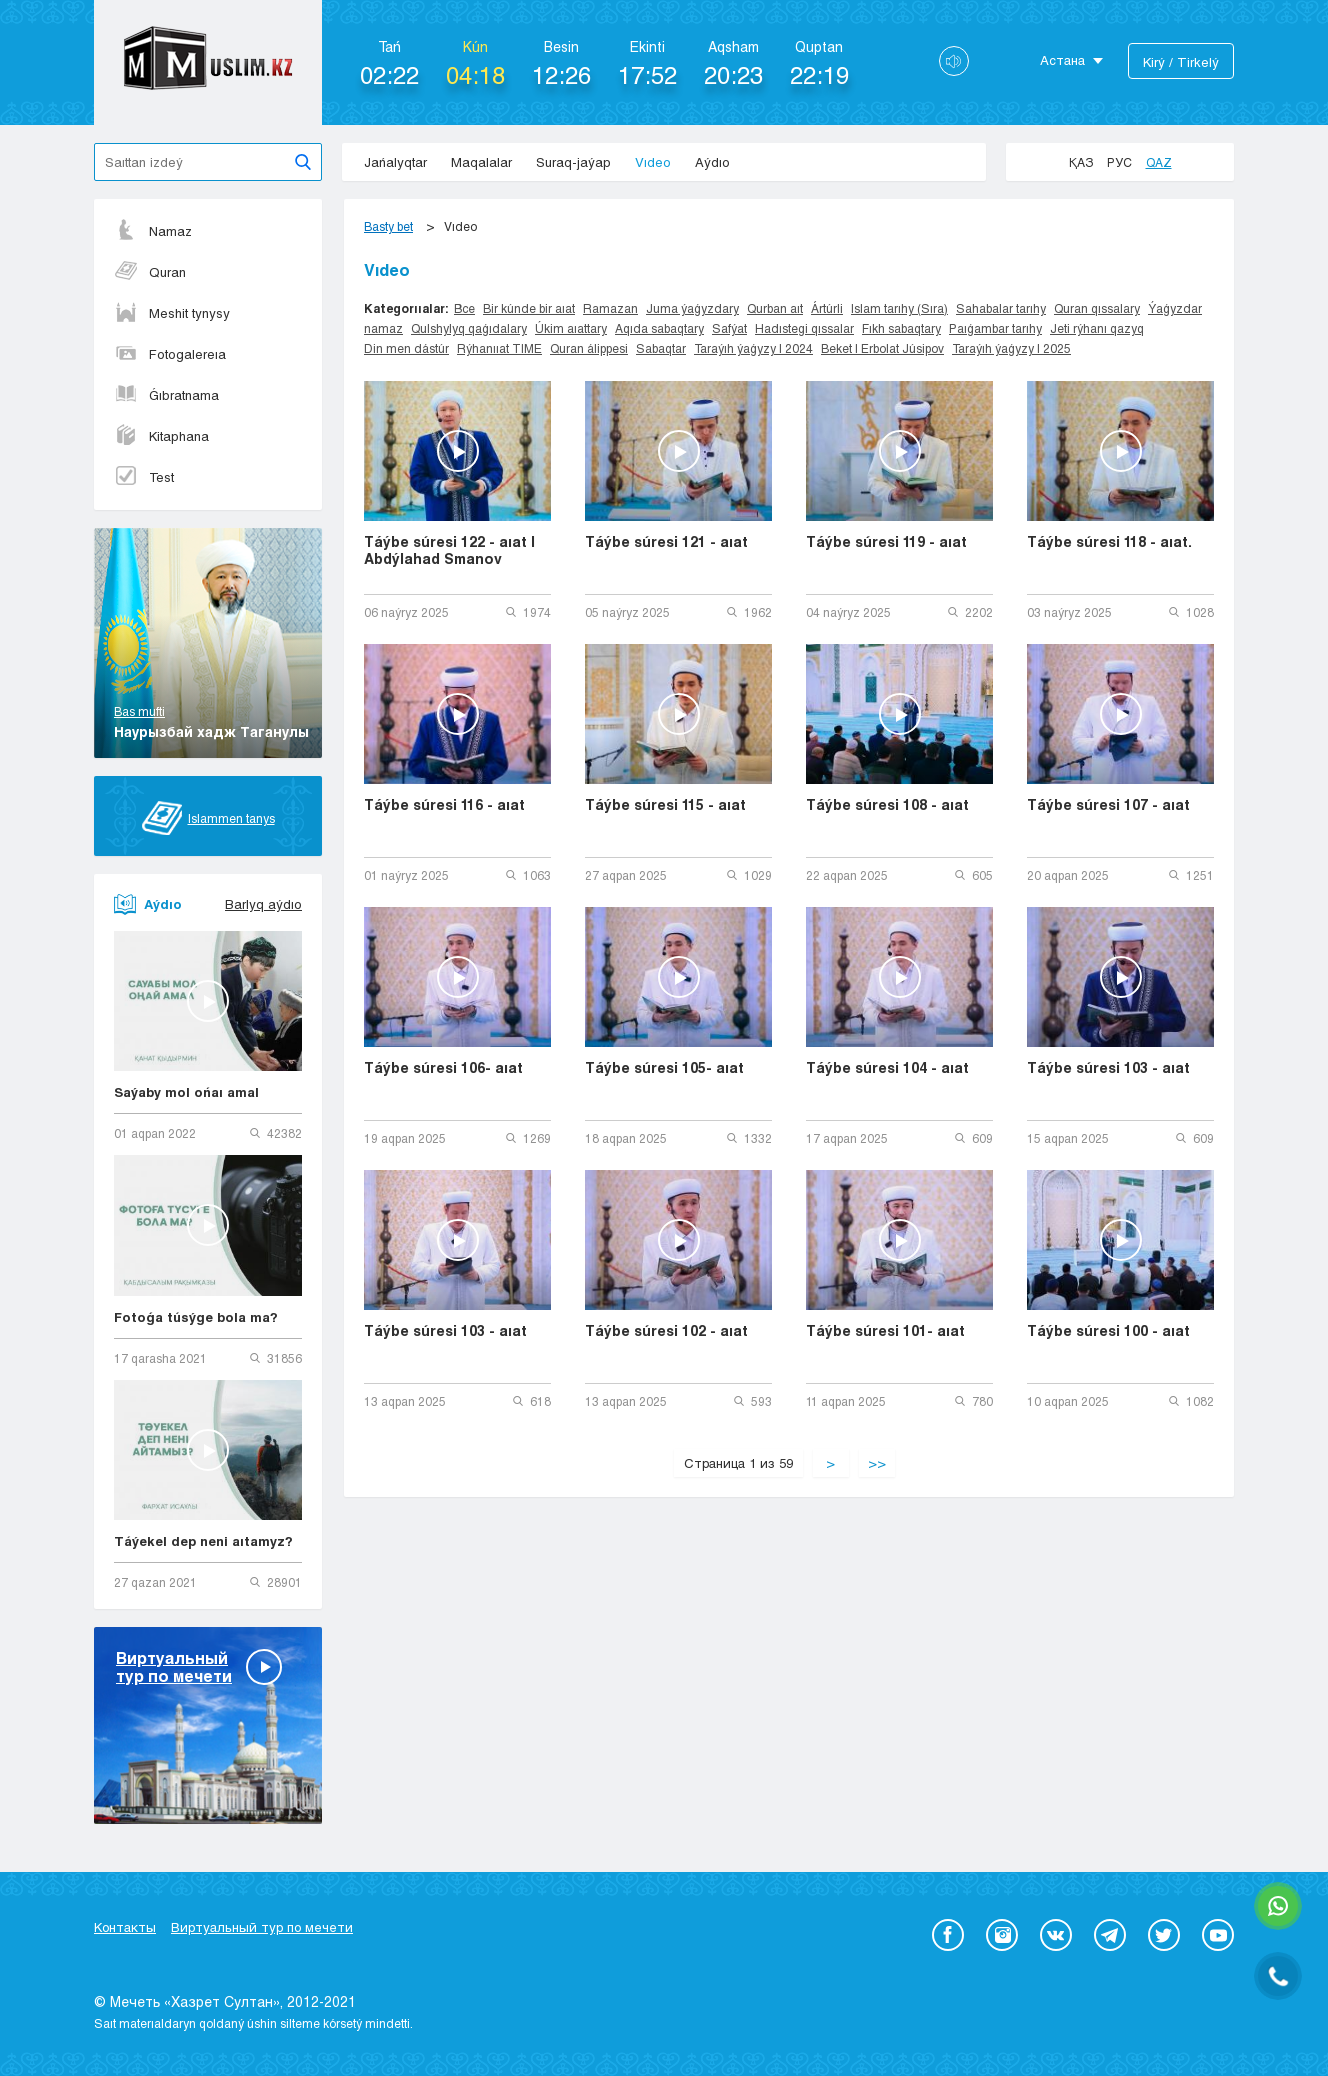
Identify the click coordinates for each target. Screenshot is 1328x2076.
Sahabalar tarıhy (1001, 308)
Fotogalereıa (170, 354)
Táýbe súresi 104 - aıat (887, 1067)
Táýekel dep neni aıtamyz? (203, 1541)
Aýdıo (712, 162)
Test (144, 477)
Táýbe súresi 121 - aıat (666, 541)
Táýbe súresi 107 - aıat (1108, 804)
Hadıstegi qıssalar (804, 328)
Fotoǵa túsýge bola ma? (196, 1317)
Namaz (153, 231)
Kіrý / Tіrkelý (1181, 62)
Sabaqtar (661, 348)
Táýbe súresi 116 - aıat (444, 804)
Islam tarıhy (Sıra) (899, 308)
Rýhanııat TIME (499, 348)
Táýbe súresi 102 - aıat (666, 1330)
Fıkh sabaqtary (901, 328)
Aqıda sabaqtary (659, 328)
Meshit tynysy (172, 313)
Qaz (1159, 162)
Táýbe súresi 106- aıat (443, 1067)
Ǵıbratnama (166, 395)
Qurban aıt (775, 308)
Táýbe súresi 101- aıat (885, 1330)
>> (877, 1463)
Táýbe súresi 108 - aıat (887, 804)
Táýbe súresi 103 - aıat (1108, 1067)
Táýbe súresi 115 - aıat (665, 804)
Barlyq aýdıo (263, 904)
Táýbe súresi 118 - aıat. (1109, 541)
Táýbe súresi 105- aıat (664, 1067)
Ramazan (610, 308)
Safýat (729, 328)
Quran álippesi (589, 348)
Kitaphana (161, 436)
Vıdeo (653, 162)
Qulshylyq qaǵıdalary (469, 328)
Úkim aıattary (571, 328)
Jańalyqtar (395, 162)
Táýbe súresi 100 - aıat (1108, 1330)
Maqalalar (481, 162)
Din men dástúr (406, 348)
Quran (150, 272)
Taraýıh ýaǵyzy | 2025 (1011, 348)
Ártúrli (827, 308)
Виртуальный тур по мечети (262, 1927)
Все (464, 308)
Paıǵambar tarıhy (995, 328)
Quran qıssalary (1097, 308)
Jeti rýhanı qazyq (1097, 328)
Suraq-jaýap (573, 162)
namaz (383, 328)
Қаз (1081, 162)
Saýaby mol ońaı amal (186, 1092)
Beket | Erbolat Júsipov (882, 348)
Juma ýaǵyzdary (692, 308)
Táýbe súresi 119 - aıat (886, 541)
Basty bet (388, 226)
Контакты (125, 1927)
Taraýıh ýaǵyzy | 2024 (753, 348)
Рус (1119, 162)
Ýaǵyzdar (1175, 308)
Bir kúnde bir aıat (529, 308)
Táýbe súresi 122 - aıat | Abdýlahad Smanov (449, 550)
